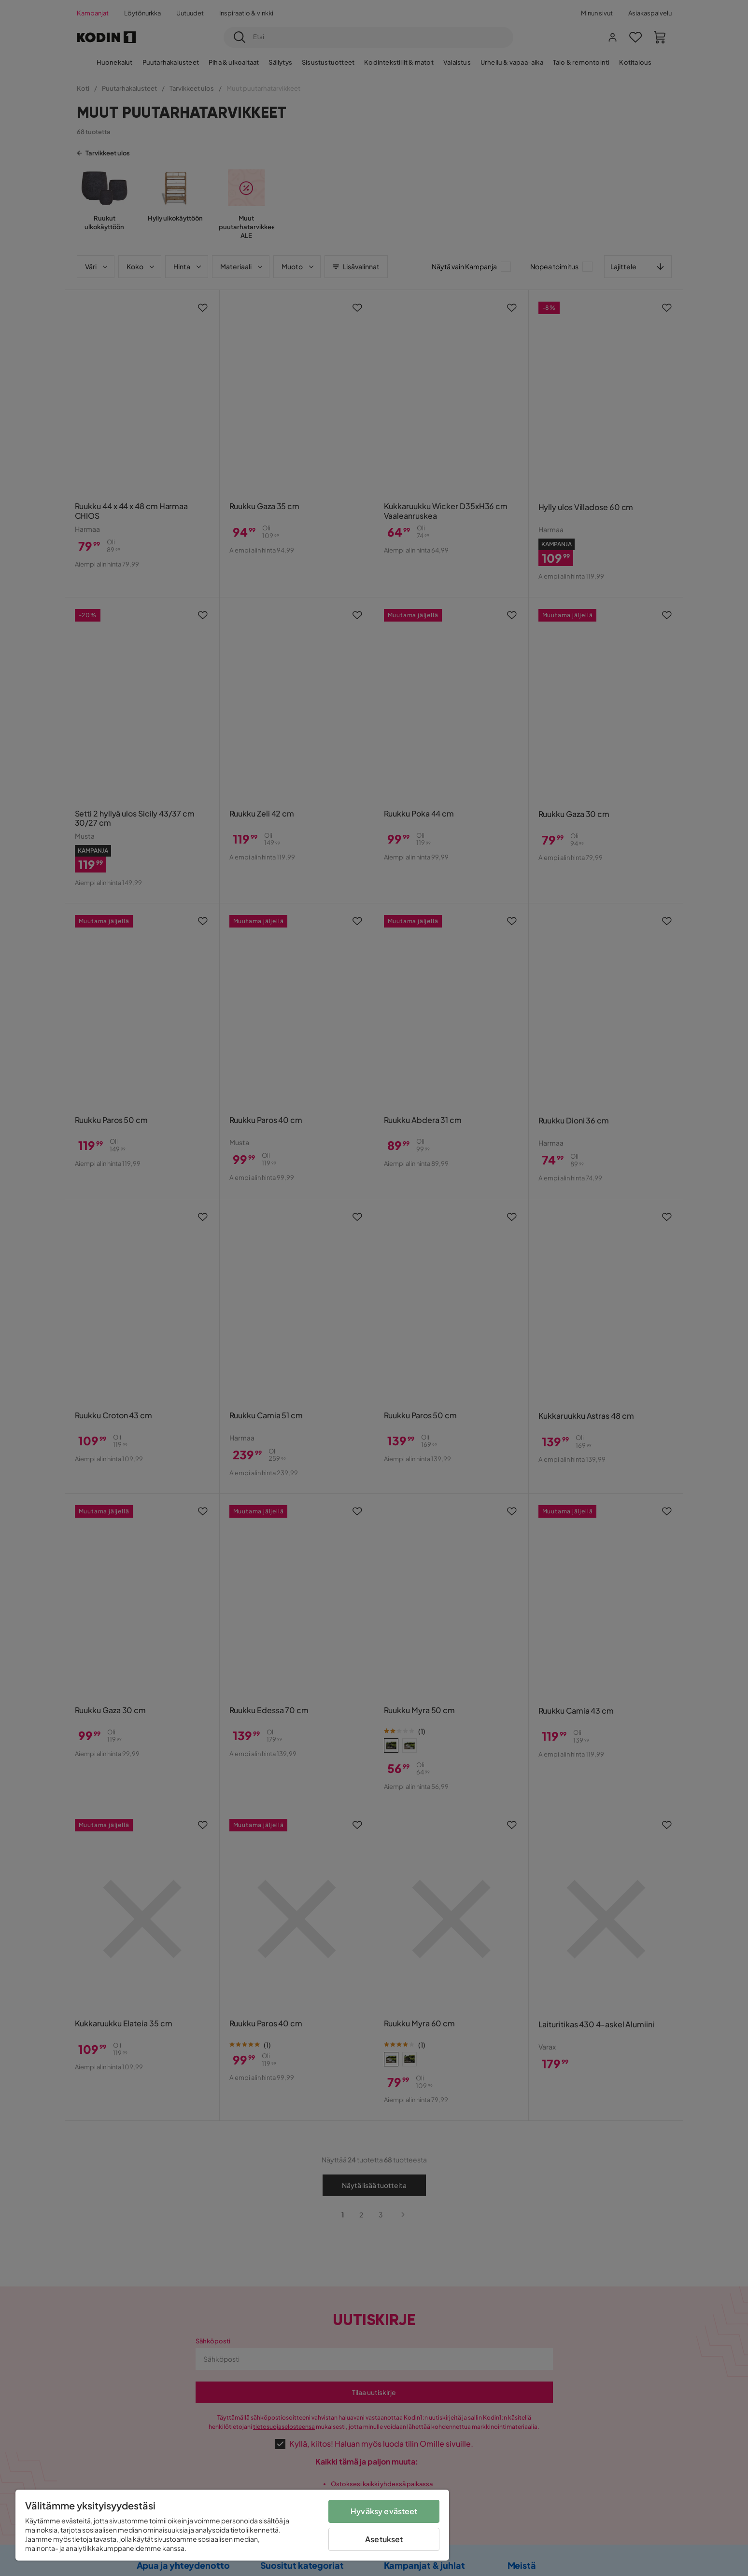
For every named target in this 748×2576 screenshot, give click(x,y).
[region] (232, 2525)
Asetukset (384, 2539)
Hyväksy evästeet (384, 2511)
